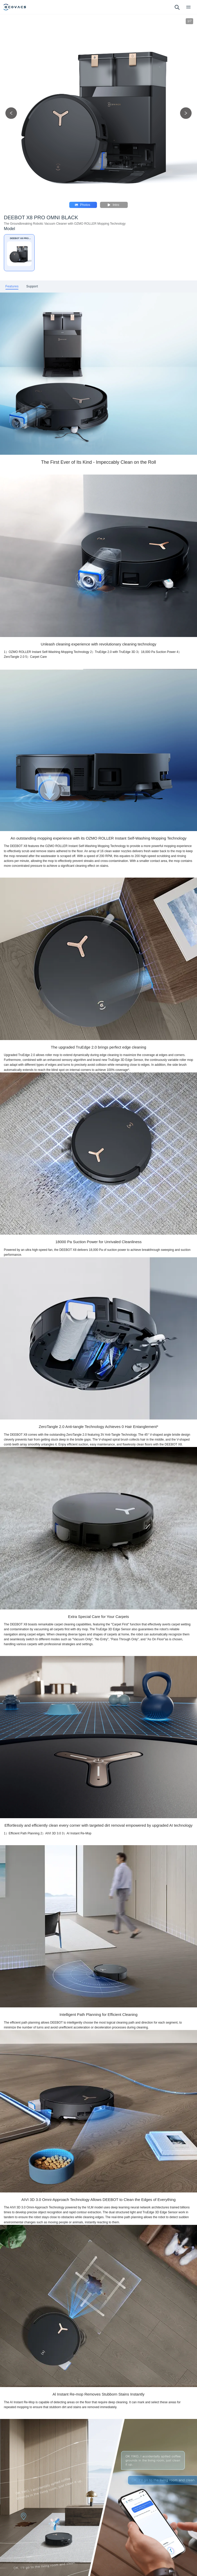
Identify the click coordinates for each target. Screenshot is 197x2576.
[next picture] (186, 113)
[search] (176, 7)
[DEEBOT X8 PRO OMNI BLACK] (19, 252)
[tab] (11, 286)
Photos (82, 205)
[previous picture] (11, 113)
